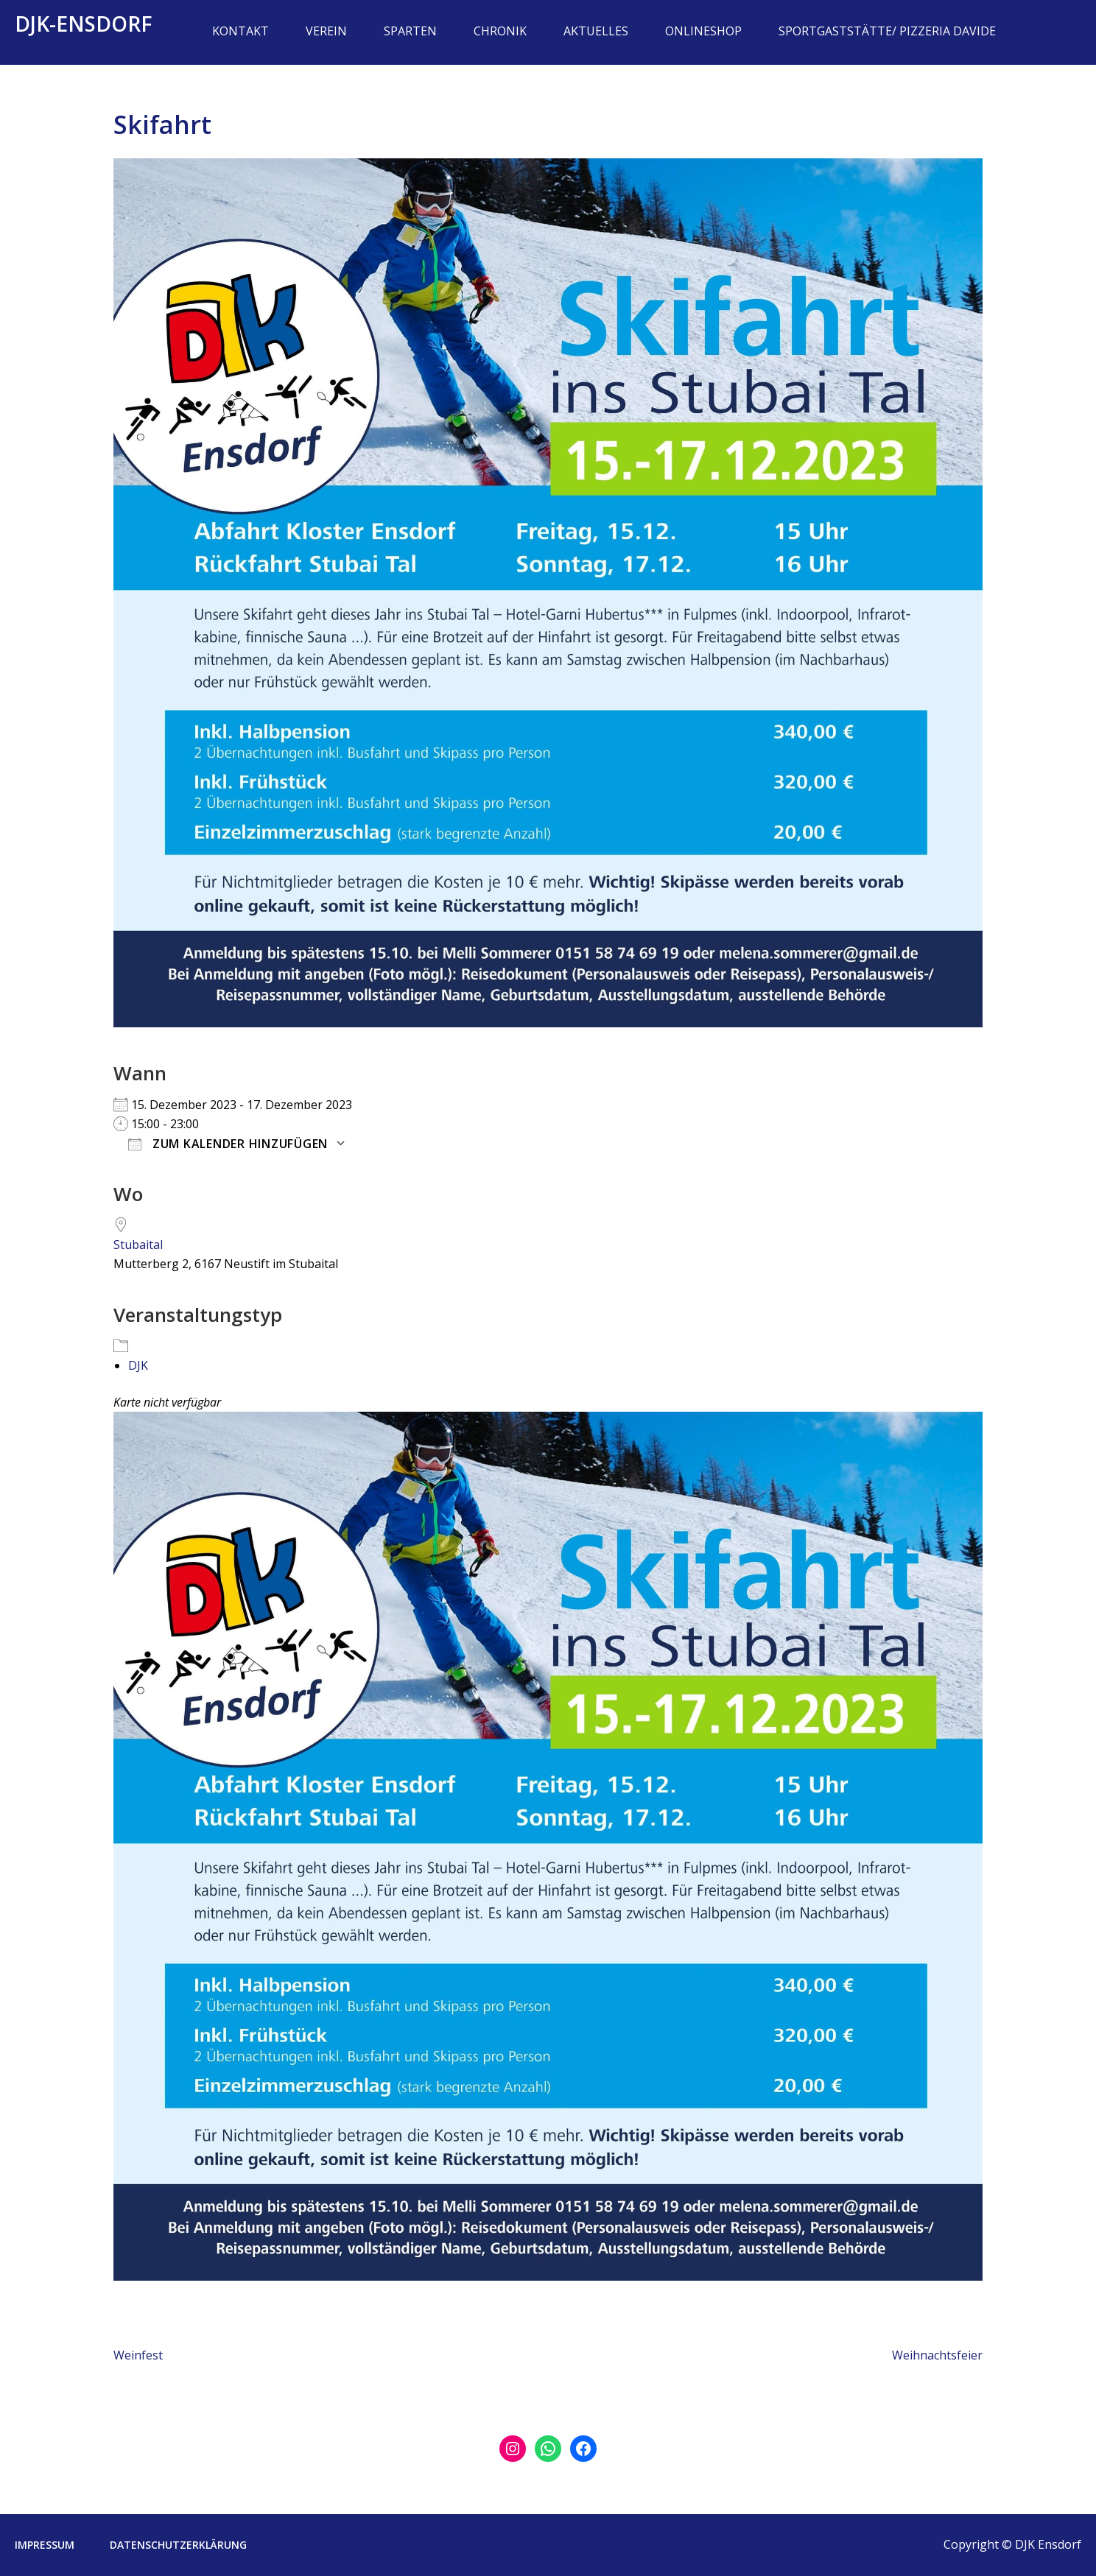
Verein (326, 31)
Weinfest (138, 2355)
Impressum (44, 2545)
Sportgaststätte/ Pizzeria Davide (887, 31)
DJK (138, 1365)
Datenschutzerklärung (178, 2545)
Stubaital (138, 1244)
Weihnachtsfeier (937, 2355)
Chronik (500, 31)
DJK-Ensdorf (83, 24)
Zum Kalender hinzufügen (228, 1144)
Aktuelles (595, 31)
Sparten (410, 31)
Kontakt (240, 31)
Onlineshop (703, 31)
